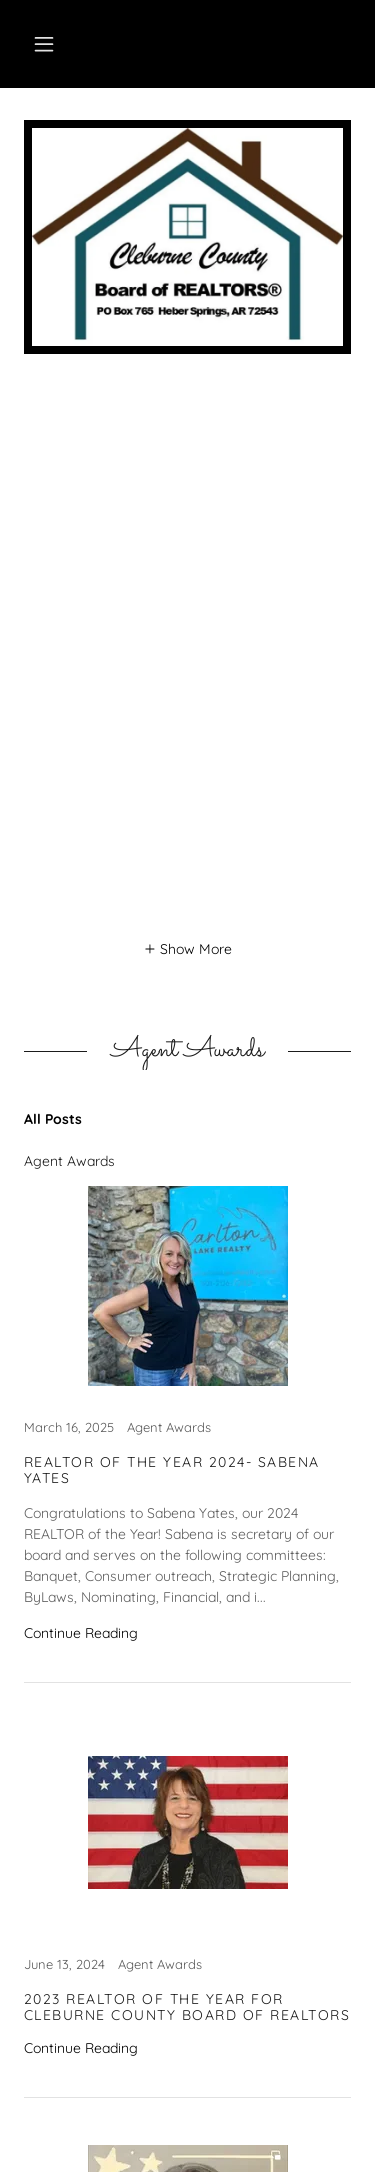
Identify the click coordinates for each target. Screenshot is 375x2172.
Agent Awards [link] (69, 1161)
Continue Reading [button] (81, 1633)
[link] (187, 1434)
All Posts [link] (53, 1119)
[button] (44, 44)
